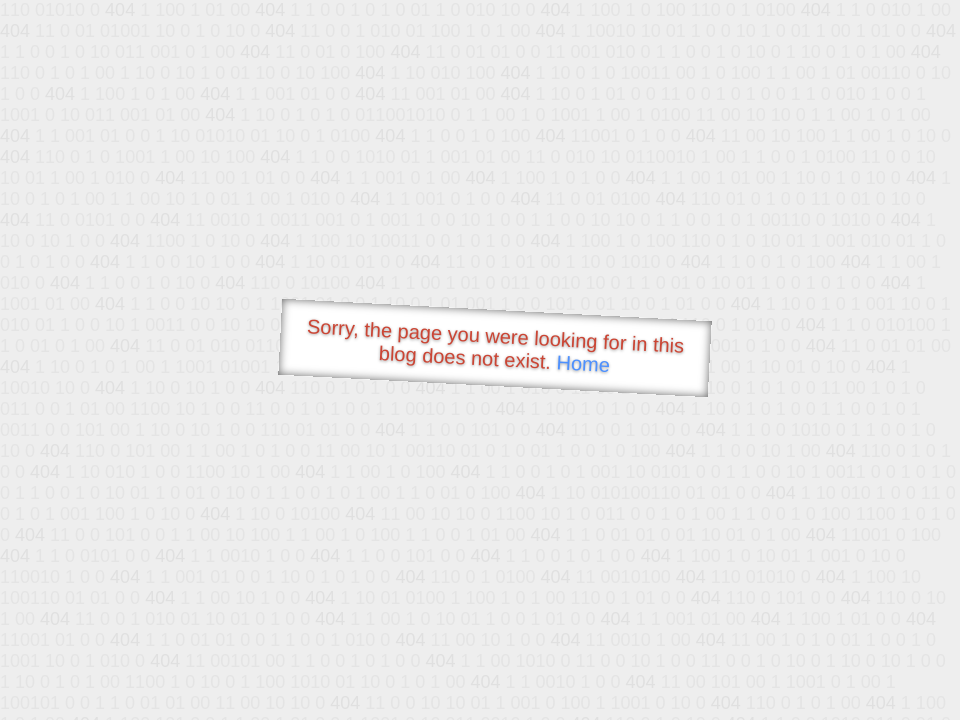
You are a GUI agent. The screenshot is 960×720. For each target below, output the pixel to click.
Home (583, 363)
